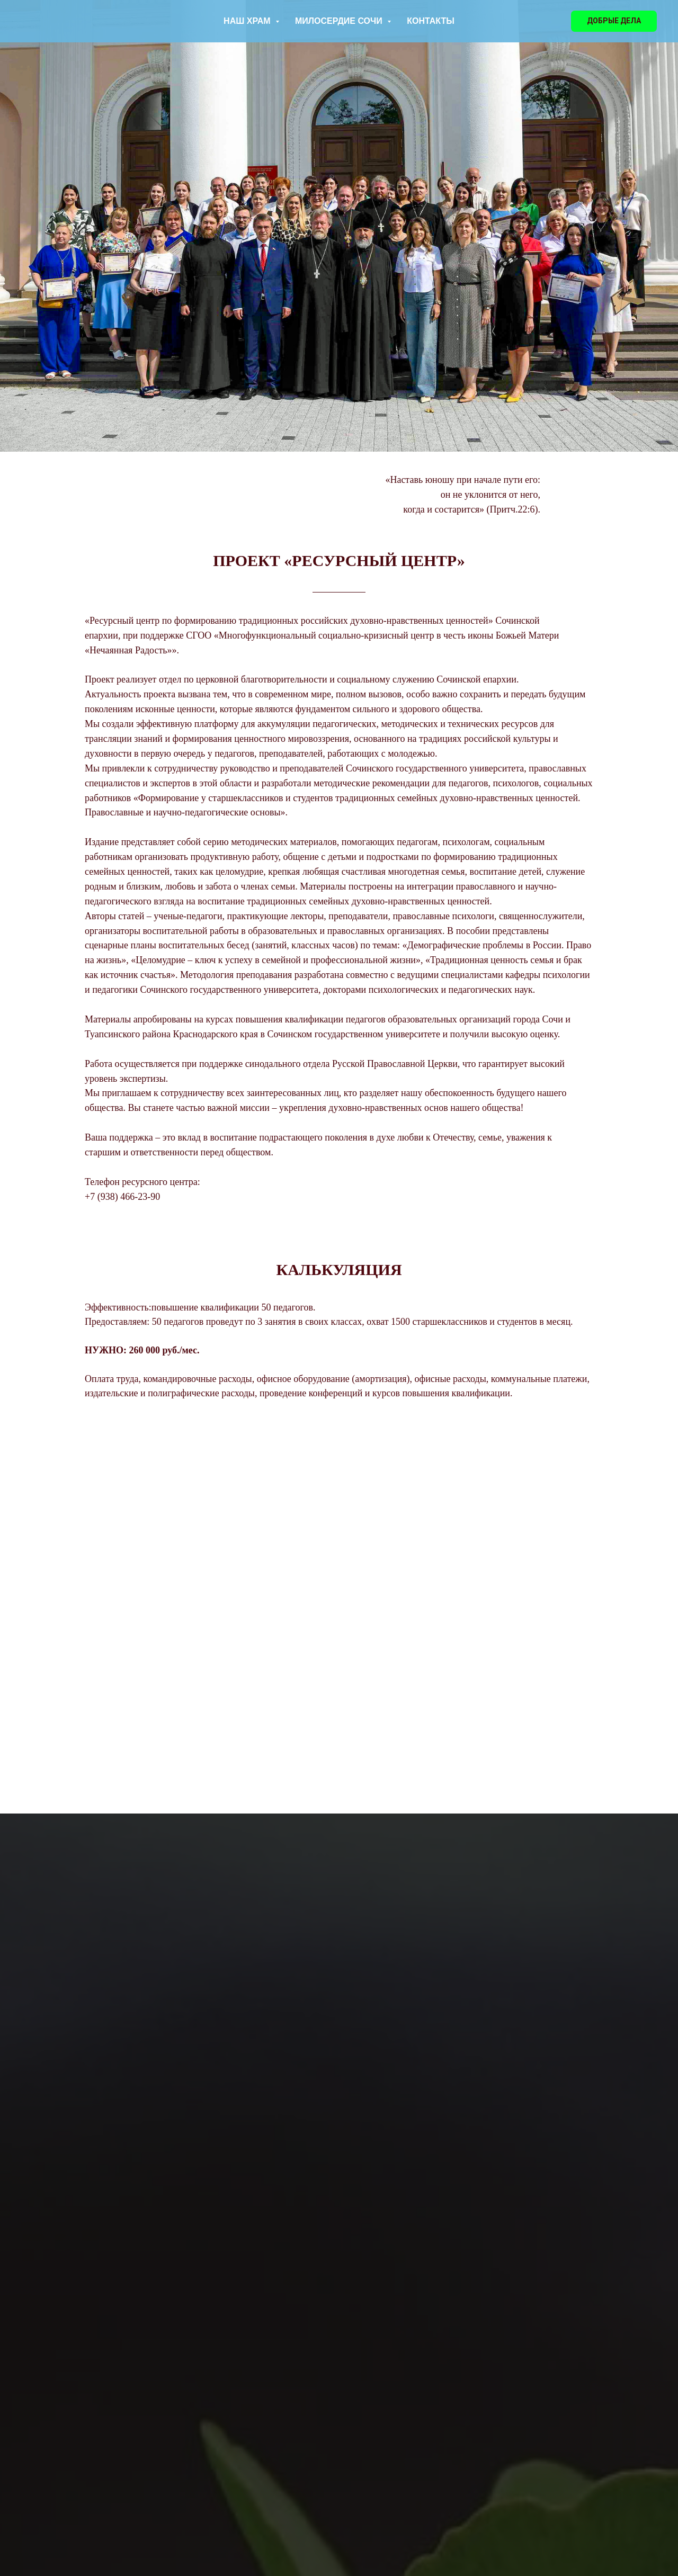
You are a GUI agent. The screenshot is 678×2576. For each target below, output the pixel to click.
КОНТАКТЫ (430, 20)
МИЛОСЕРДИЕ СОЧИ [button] (340, 20)
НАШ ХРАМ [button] (248, 20)
